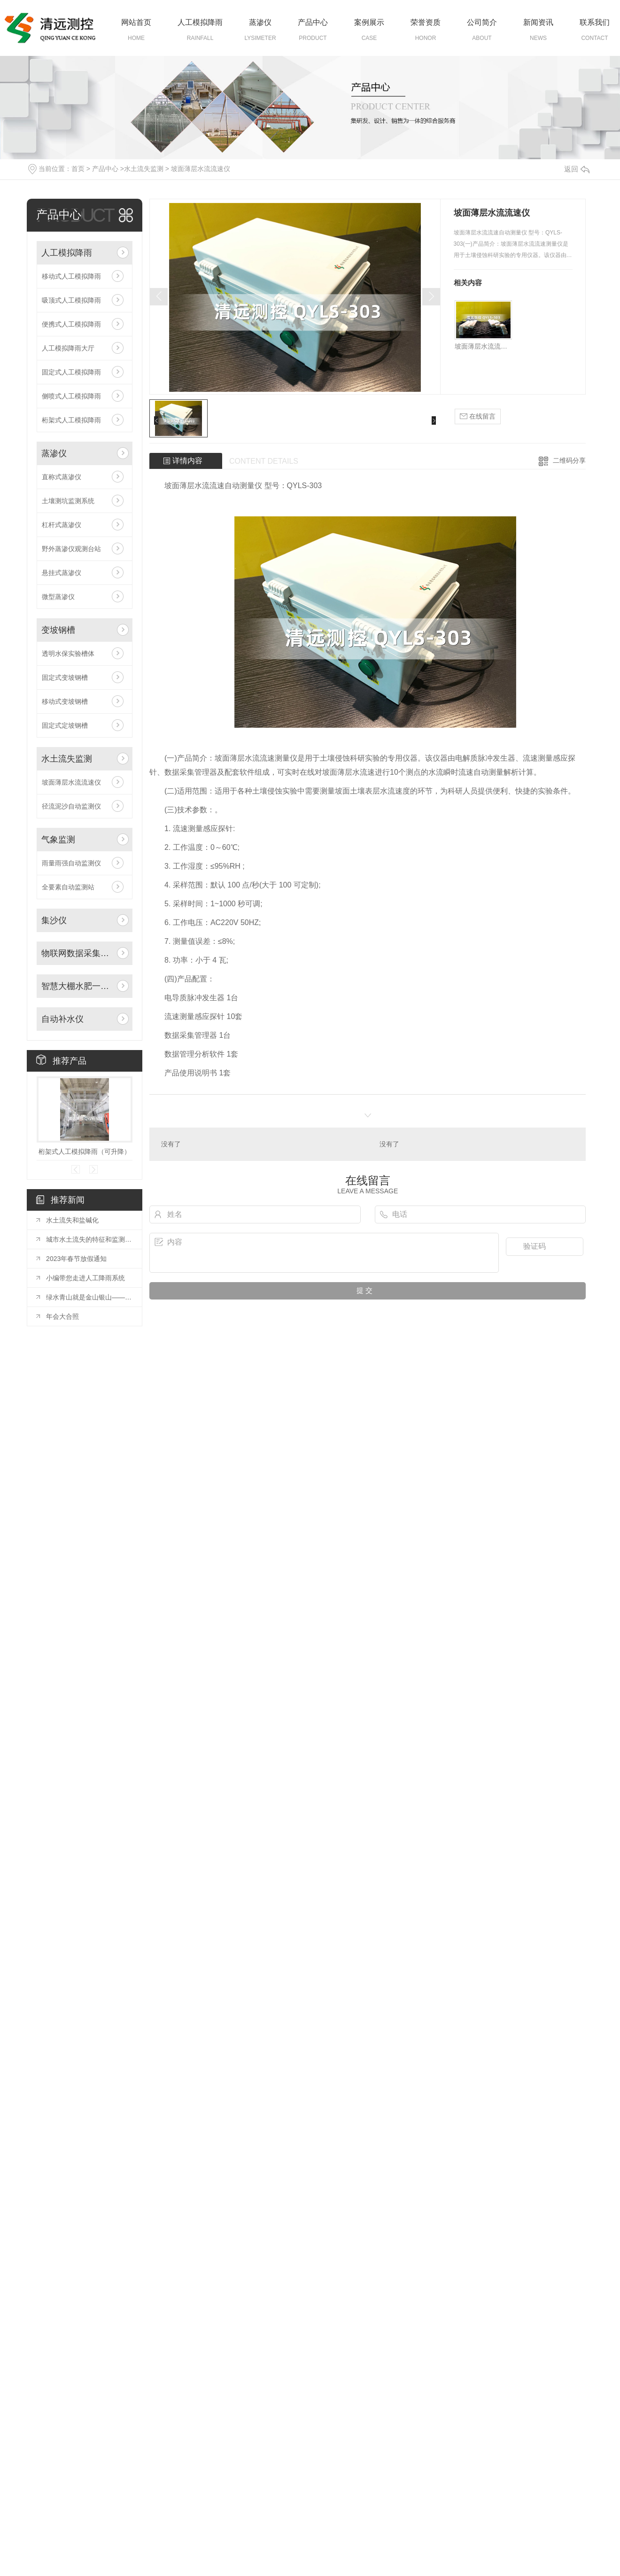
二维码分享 (569, 460)
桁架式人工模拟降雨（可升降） (85, 1151)
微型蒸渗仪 (58, 596)
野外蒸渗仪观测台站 (71, 549)
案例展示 (369, 22)
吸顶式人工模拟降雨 (71, 300)
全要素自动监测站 (68, 887)
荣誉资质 (426, 22)
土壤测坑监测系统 (68, 501)
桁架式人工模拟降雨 (71, 420)
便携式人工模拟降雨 (71, 324)
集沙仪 (54, 920)
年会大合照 (62, 1316)
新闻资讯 (538, 22)
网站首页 (136, 22)
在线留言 (478, 416)
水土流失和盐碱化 (72, 1220)
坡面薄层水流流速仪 (200, 168)
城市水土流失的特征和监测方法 (89, 1239)
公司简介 (482, 22)
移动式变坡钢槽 (65, 701)
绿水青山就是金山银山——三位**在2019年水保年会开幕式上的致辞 (89, 1297)
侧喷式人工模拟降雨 (71, 396)
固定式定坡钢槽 (65, 725)
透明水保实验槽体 (68, 653)
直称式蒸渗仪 (61, 477)
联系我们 (595, 22)
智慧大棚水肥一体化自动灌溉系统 (77, 986)
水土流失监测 (143, 168)
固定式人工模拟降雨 (71, 372)
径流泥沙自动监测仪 (71, 806)
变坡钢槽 (58, 630)
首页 (78, 168)
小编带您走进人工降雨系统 (85, 1278)
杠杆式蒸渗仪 (61, 525)
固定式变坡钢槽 (65, 677)
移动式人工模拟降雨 (71, 276)
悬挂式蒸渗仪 (61, 572)
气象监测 (58, 839)
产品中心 (313, 22)
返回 (576, 169)
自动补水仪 (62, 1019)
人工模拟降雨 (200, 22)
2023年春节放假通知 (76, 1258)
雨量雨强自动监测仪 (71, 863)
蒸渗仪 (260, 22)
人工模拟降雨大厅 (68, 348)
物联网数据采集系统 (77, 953)
